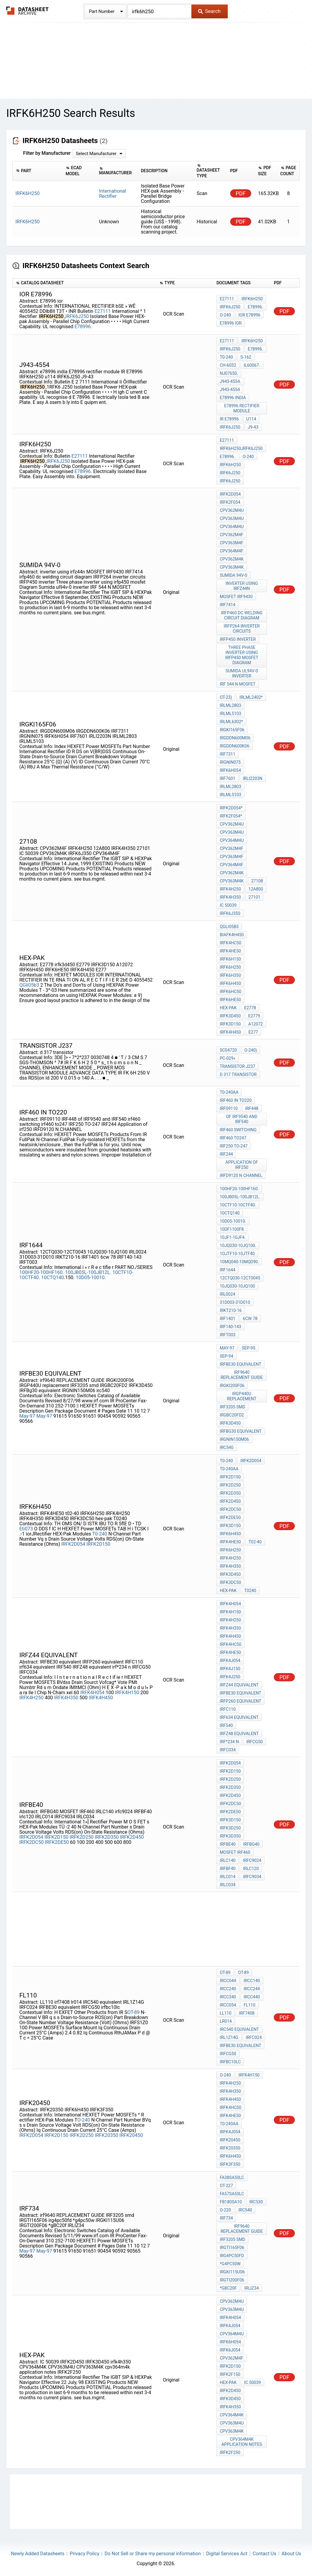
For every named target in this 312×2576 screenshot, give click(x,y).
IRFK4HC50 (230, 942)
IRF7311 (227, 754)
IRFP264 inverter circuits (242, 629)
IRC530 (256, 2201)
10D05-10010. (91, 1277)
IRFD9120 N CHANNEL (241, 1175)
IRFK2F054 (230, 502)
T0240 (250, 1590)
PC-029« (227, 1058)
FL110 (249, 2005)
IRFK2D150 (98, 1544)
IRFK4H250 (230, 889)
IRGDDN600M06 (235, 737)
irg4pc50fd (232, 2255)
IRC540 (245, 2210)
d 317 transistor (238, 1074)
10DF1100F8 (232, 1229)
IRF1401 (227, 1318)
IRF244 (226, 1154)
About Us (291, 2553)
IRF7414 (227, 604)
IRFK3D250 (230, 1828)
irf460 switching (238, 1129)
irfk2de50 (230, 1517)
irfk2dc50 (230, 1509)
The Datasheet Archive (27, 11)
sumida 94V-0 (233, 575)
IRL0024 (227, 1294)
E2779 (254, 1015)
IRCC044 (228, 1980)
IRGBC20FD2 (232, 1415)
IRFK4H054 (92, 1692)
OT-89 (133, 2012)
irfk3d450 (230, 1015)
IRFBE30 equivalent (240, 1364)
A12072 (255, 1024)
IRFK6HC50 (230, 991)
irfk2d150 (230, 1476)
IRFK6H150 (230, 959)
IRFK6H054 (230, 770)
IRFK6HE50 (230, 999)
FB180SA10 (231, 2201)
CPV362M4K (231, 559)
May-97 (27, 1416)
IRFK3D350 (230, 1836)
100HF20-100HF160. (41, 1272)
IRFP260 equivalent (240, 1701)
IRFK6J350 (230, 913)
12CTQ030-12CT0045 (240, 1278)
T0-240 (226, 357)
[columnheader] (37, 171)
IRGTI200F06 (232, 2280)
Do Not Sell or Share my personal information (152, 2553)
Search (209, 11)
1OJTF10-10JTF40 (237, 1253)
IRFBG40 (251, 1844)
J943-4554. (230, 381)
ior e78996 (250, 315)
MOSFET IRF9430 (236, 596)
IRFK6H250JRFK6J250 (241, 448)
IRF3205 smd (232, 1406)
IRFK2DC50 (31, 1842)
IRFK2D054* (231, 807)
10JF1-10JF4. (233, 1237)
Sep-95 (248, 1348)
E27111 (102, 311)
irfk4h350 (230, 2406)
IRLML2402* (251, 697)
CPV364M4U (232, 526)
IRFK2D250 (82, 1837)
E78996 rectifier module (241, 408)
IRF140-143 (230, 1326)
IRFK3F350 (230, 2164)
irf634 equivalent (239, 1717)
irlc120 (251, 1868)
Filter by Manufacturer (47, 153)
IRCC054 (228, 2005)
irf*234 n (229, 1741)
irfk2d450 (230, 1501)
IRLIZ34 (251, 2288)
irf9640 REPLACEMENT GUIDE (242, 1375)
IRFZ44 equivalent (239, 1684)
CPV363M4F (231, 542)
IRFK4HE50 (230, 951)
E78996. (83, 326)
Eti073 (26, 1529)
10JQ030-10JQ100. (238, 1245)
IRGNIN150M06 (234, 1439)
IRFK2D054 (230, 494)
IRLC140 (227, 1860)
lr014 (226, 2021)
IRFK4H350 (230, 897)
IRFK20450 (131, 2135)
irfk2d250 (230, 1485)
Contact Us (264, 2553)
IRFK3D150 (230, 1024)
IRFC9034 (252, 1876)
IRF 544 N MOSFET (237, 684)
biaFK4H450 (232, 934)
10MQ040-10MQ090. (239, 1261)
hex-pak (228, 1007)
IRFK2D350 (107, 1837)
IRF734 (226, 2218)
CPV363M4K (231, 567)
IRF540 (226, 1725)
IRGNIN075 (230, 762)
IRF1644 (227, 1269)
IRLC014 (227, 1876)
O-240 (225, 315)
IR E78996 (229, 419)
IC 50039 (228, 905)
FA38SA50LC (232, 2177)
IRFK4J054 (230, 1660)
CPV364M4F (231, 551)
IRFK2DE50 (57, 1842)
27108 (257, 881)
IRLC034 (227, 1884)
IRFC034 (228, 1749)
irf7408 (247, 2013)
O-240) (250, 1050)
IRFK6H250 (252, 298)
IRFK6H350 (230, 975)
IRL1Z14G (229, 2037)
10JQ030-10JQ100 (237, 1286)
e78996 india (233, 397)
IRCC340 (228, 1996)
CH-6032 (228, 365)
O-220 (225, 2210)
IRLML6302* (231, 721)
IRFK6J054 (230, 2350)
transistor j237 (237, 1066)
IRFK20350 (106, 2135)
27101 (254, 897)
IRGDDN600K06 (234, 746)
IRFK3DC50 (230, 1582)
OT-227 (226, 2185)
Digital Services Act (226, 2553)
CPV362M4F (231, 534)
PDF (241, 193)
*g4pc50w (230, 2263)
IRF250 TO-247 (233, 1146)
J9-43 (253, 427)
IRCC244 (252, 1988)
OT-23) (226, 697)
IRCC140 (252, 1980)
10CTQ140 (52, 1277)
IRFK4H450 (230, 1032)
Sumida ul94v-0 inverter (241, 673)
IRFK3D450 (230, 1423)
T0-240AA (229, 1092)
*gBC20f (228, 2288)
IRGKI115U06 (232, 2271)
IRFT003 (227, 1334)
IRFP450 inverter (238, 639)
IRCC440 (252, 1996)
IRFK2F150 (230, 2374)
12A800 (256, 889)
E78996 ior (231, 323)
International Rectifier (112, 193)
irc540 (226, 1447)
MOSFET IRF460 (235, 1852)
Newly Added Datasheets (37, 2553)
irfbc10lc (230, 2061)
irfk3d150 (230, 1525)
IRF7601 (227, 778)
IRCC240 (228, 1988)
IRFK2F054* (231, 816)
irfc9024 (252, 1860)
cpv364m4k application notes (241, 2442)
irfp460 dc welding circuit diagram (241, 615)
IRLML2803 (230, 705)
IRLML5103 (230, 713)
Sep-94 (226, 1356)
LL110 (225, 2013)
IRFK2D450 (132, 1837)
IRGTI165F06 (232, 2247)
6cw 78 (250, 1318)
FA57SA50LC (232, 2193)
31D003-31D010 (235, 1302)
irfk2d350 (230, 1493)
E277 (253, 1032)
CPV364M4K (231, 2415)
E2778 (250, 1007)
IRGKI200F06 (232, 1385)
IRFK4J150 (230, 1668)
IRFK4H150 (127, 1692)
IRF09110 (229, 1108)
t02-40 (255, 1541)
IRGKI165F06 (232, 729)
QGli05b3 (29, 985)
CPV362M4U (232, 510)
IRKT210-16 (231, 1310)
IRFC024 (254, 2037)
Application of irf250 (241, 1165)
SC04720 (228, 1050)
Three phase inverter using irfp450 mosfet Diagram (241, 655)
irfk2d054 (250, 1460)
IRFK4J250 (230, 1676)
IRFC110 (228, 1709)
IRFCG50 (254, 1741)
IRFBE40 (228, 1844)
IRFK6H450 (230, 983)
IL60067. (252, 365)
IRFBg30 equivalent (240, 1431)
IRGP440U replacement (242, 1396)
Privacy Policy (85, 2553)
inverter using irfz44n (241, 586)
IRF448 (251, 1108)
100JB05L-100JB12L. (88, 1272)
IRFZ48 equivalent (239, 1733)
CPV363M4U (232, 518)
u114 (251, 419)
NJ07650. (229, 373)
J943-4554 (230, 389)
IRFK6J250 (77, 316)
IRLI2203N (252, 778)
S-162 (245, 357)
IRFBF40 (227, 1868)
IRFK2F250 (230, 2452)
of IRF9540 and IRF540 (241, 1119)
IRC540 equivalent (239, 2029)
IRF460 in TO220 (236, 1100)
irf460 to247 (233, 1137)
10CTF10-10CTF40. (238, 1204)
